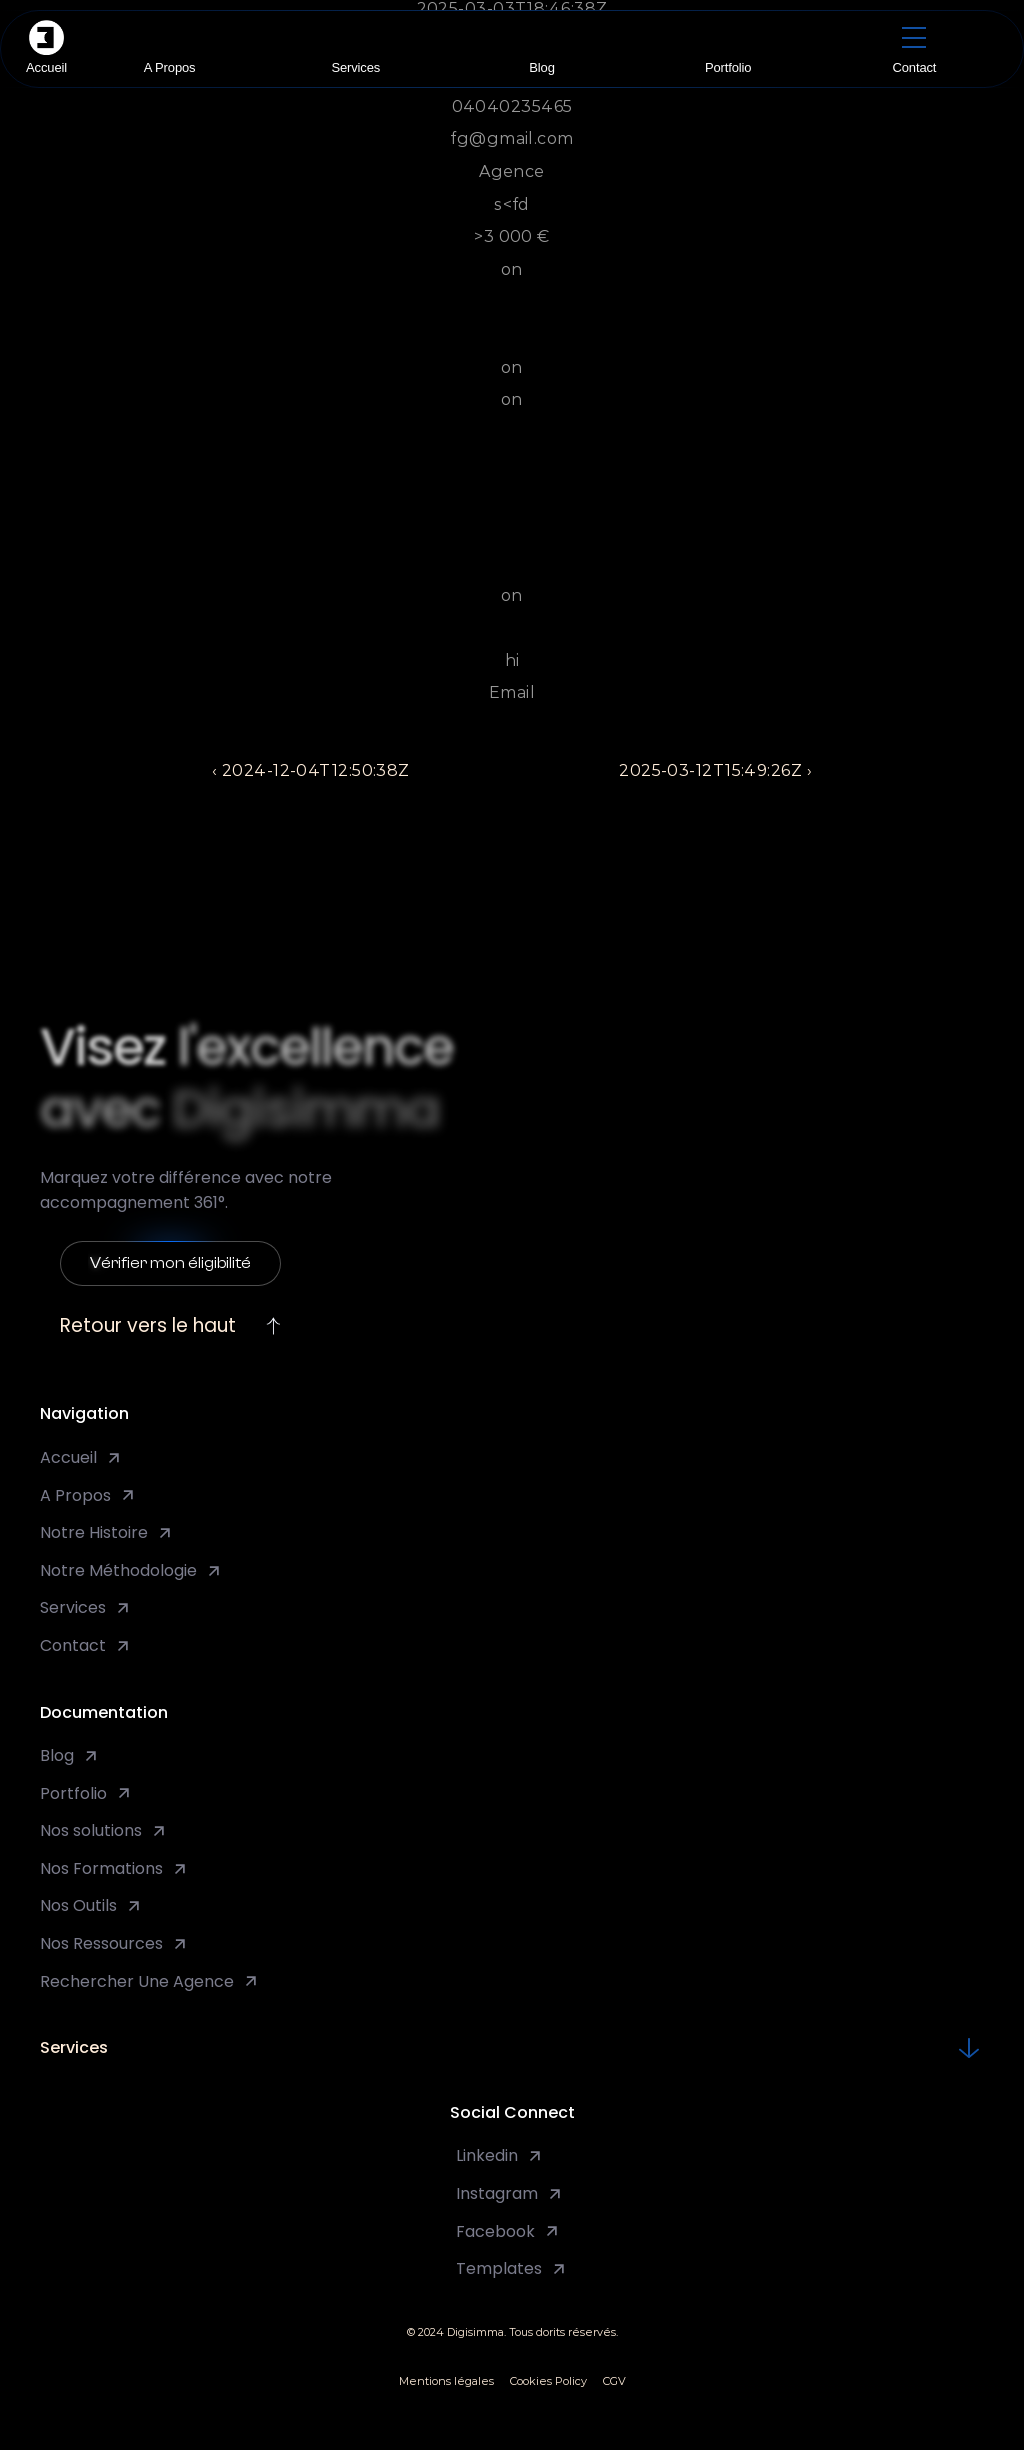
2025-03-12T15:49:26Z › (715, 770)
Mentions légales (446, 2381)
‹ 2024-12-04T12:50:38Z (311, 770)
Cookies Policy (548, 2381)
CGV (614, 2381)
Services (74, 2047)
